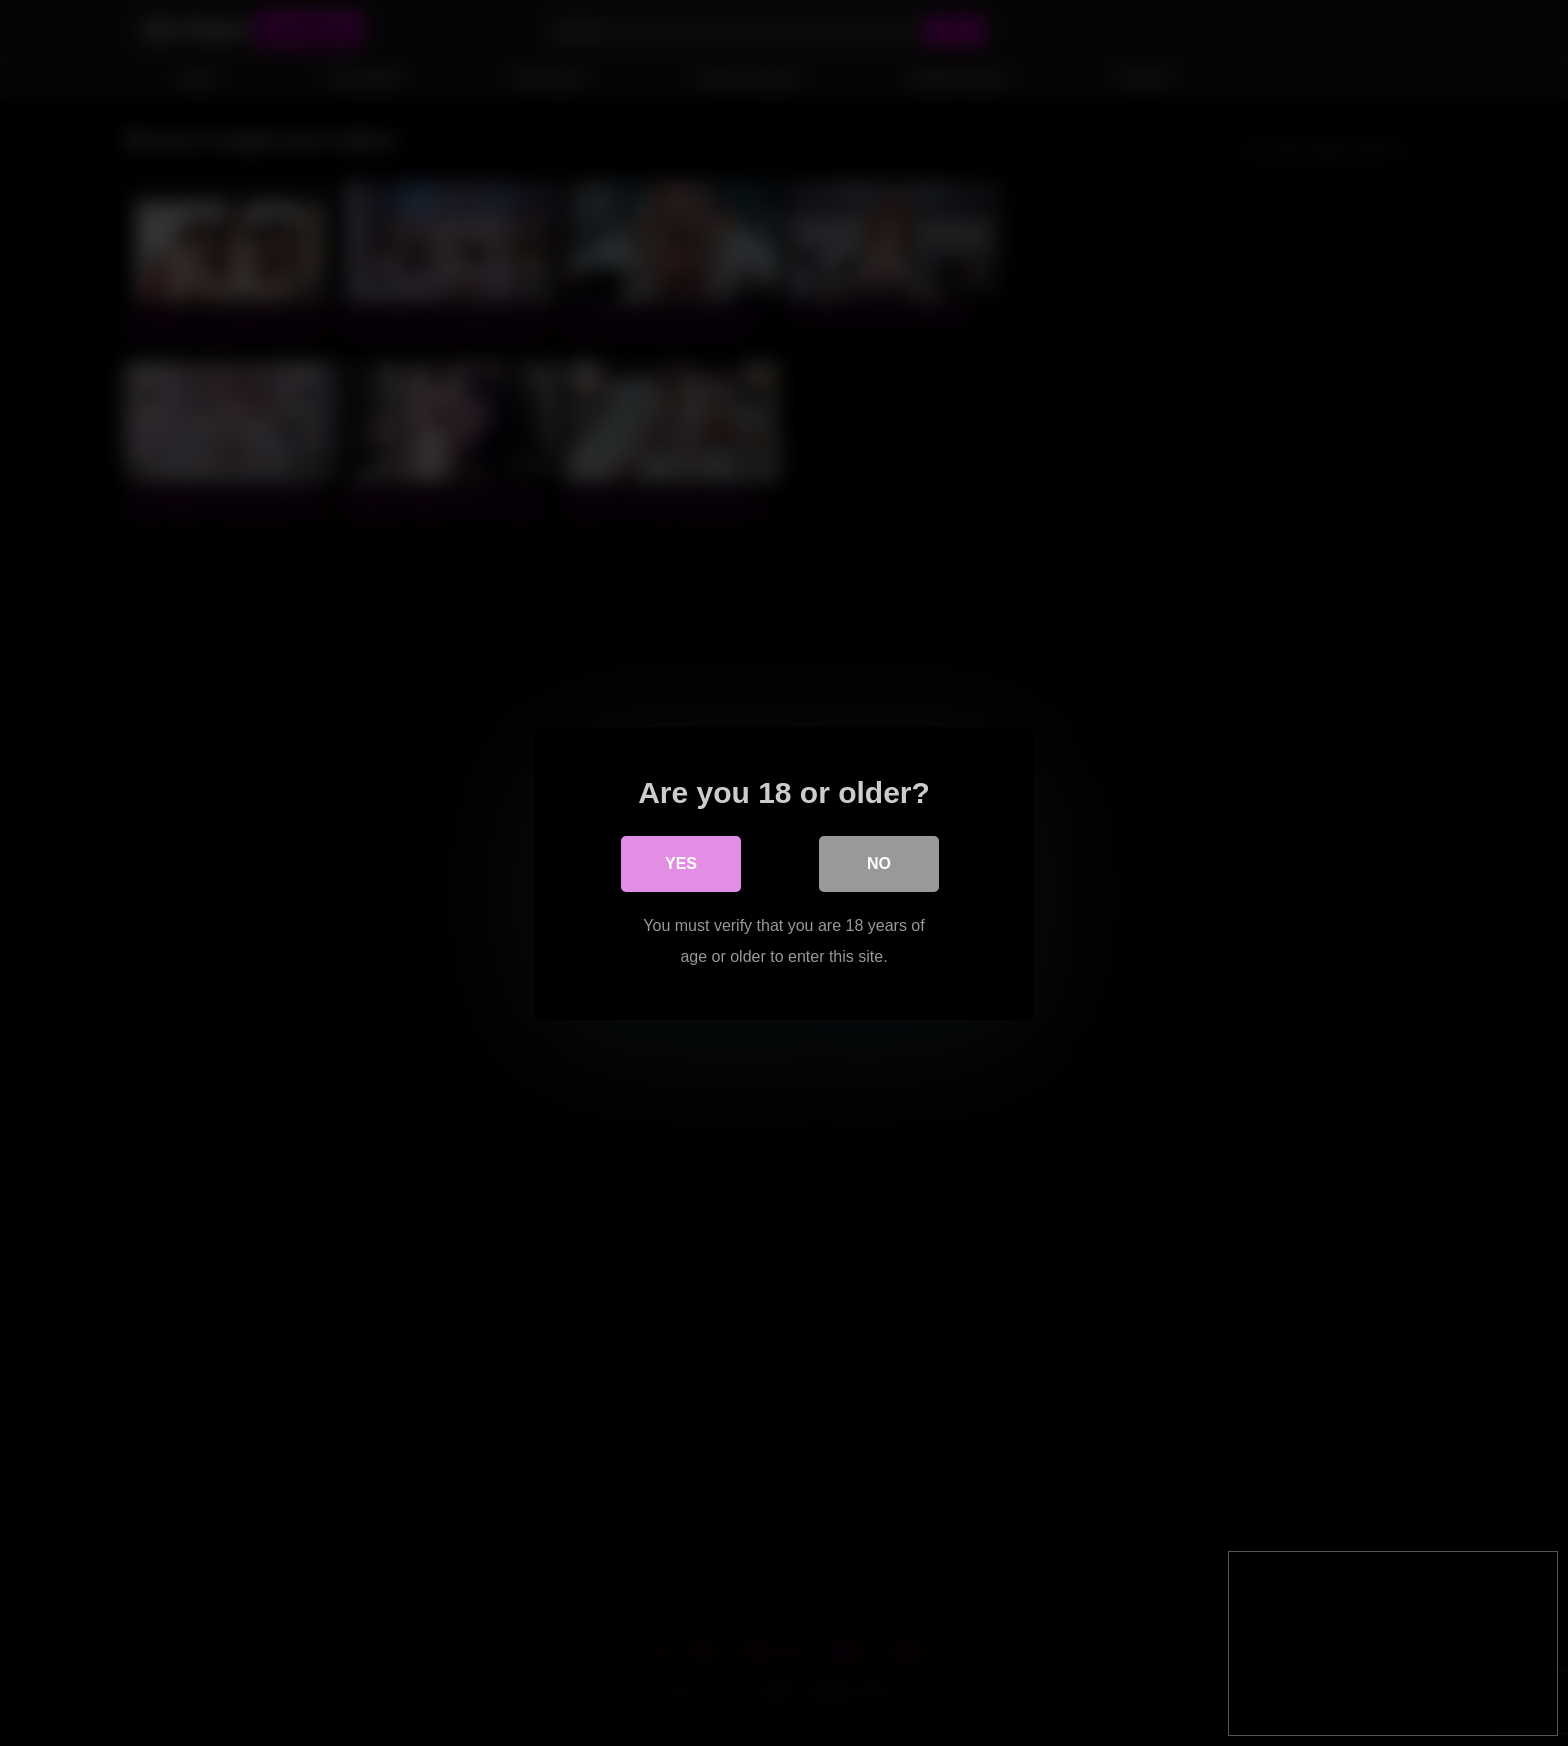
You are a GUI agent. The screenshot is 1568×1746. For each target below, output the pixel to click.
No (879, 863)
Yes (681, 863)
